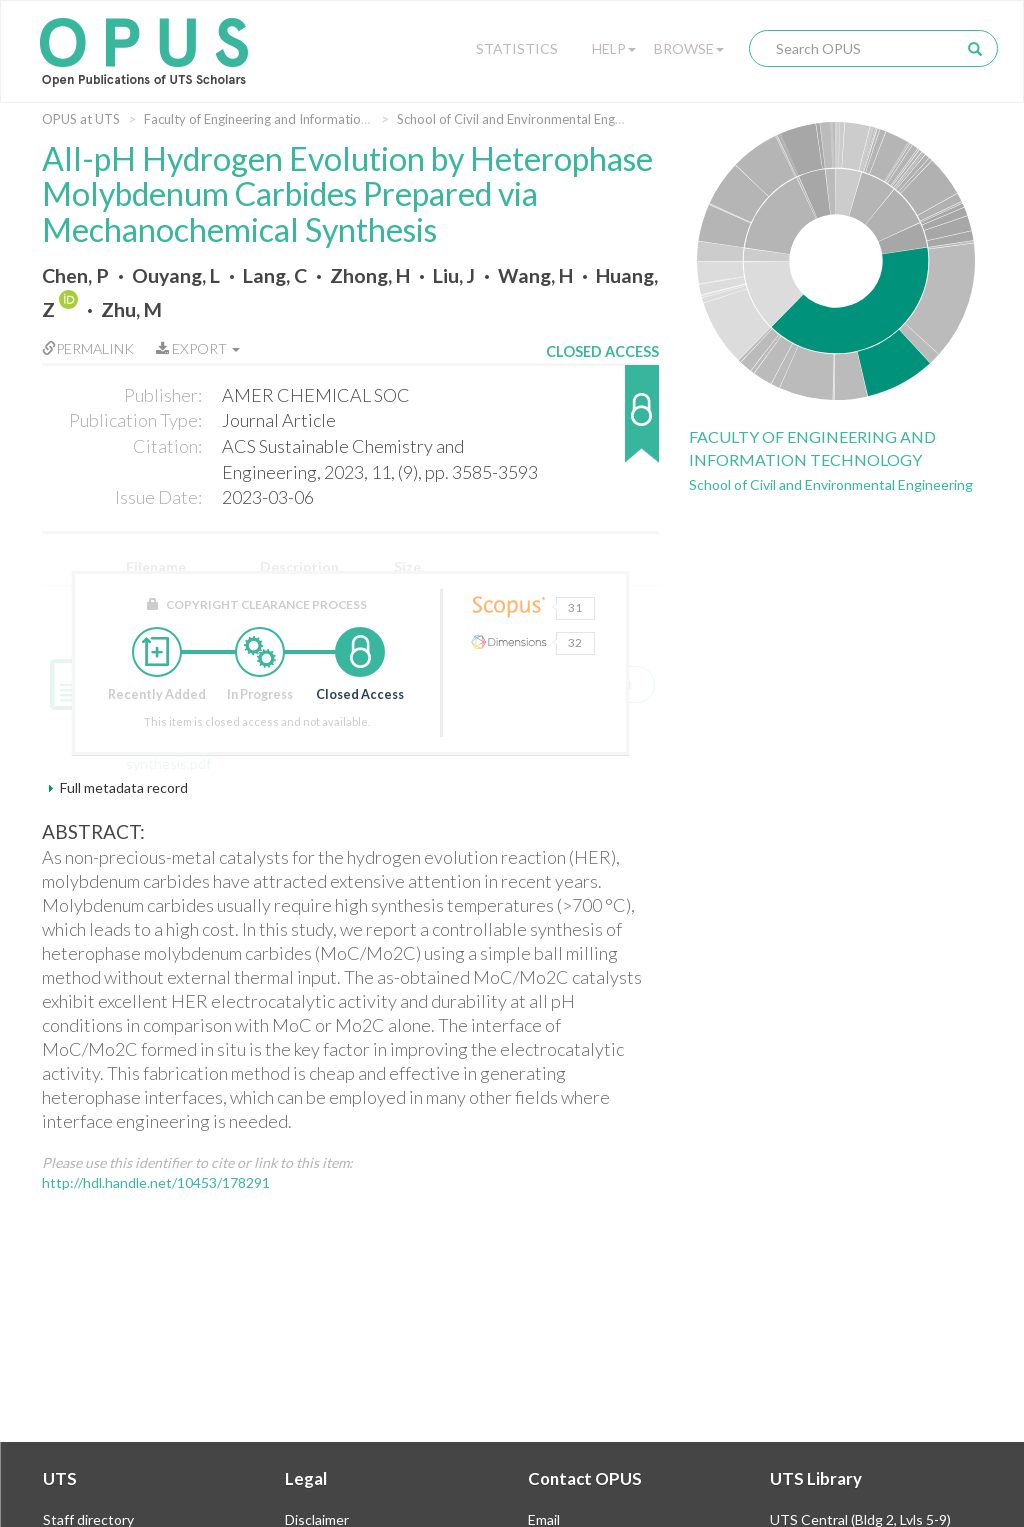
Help (614, 48)
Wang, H (535, 275)
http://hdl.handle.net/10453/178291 (156, 1182)
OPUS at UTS (81, 119)
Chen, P (75, 275)
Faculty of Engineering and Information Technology (291, 119)
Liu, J (454, 275)
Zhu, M (131, 309)
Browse (689, 48)
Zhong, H (370, 275)
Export (198, 348)
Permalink (88, 348)
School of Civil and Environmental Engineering (529, 119)
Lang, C (275, 275)
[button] (602, 423)
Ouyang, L (176, 275)
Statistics (517, 48)
